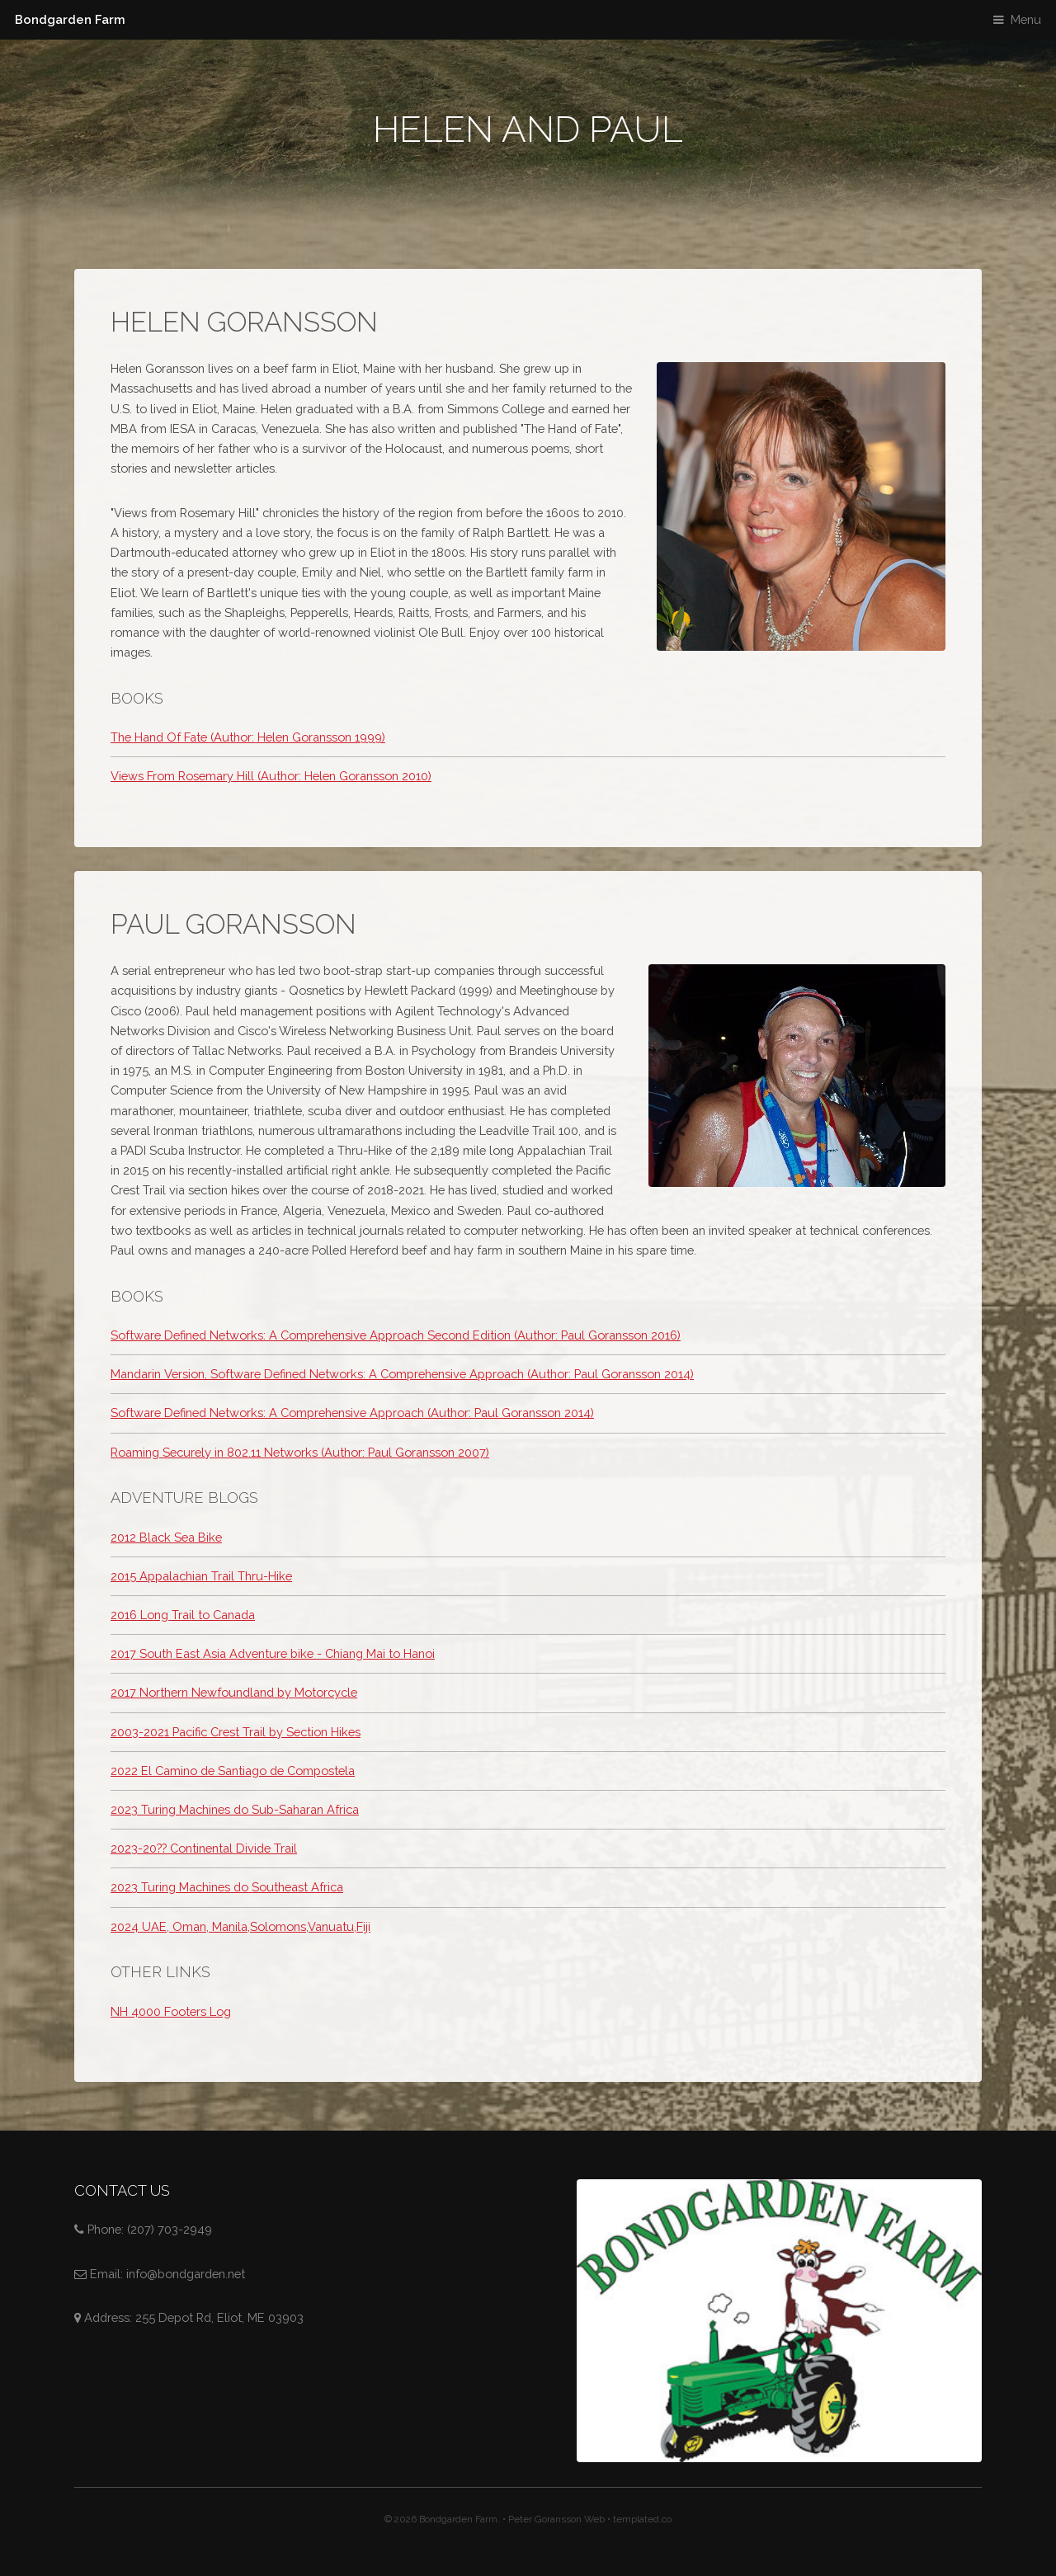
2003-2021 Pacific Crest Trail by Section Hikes (236, 1732)
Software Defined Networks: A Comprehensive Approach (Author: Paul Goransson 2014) (352, 1413)
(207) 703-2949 (169, 2229)
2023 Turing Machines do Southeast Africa (227, 1887)
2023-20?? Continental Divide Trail (204, 1848)
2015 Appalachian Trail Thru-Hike (201, 1576)
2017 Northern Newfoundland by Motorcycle (234, 1692)
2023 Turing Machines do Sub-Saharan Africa (235, 1809)
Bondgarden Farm (70, 19)
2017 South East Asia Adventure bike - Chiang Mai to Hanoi (273, 1653)
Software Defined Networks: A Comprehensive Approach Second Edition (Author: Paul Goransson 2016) (396, 1335)
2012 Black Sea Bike (166, 1537)
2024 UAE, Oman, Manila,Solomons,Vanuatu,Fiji (240, 1926)
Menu (1026, 19)
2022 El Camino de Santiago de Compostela (233, 1771)
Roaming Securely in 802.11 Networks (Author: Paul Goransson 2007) (300, 1452)
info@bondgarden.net (185, 2274)
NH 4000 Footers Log (171, 2011)
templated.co (642, 2519)
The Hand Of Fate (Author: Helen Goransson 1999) (248, 737)
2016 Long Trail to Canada (183, 1615)
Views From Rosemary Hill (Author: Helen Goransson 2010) (271, 776)
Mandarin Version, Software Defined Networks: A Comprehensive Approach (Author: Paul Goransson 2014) (402, 1374)
